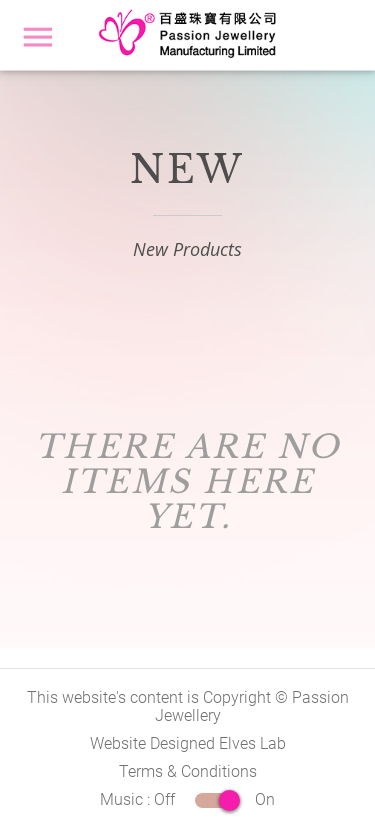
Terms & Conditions (188, 771)
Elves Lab (252, 743)
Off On (214, 799)
